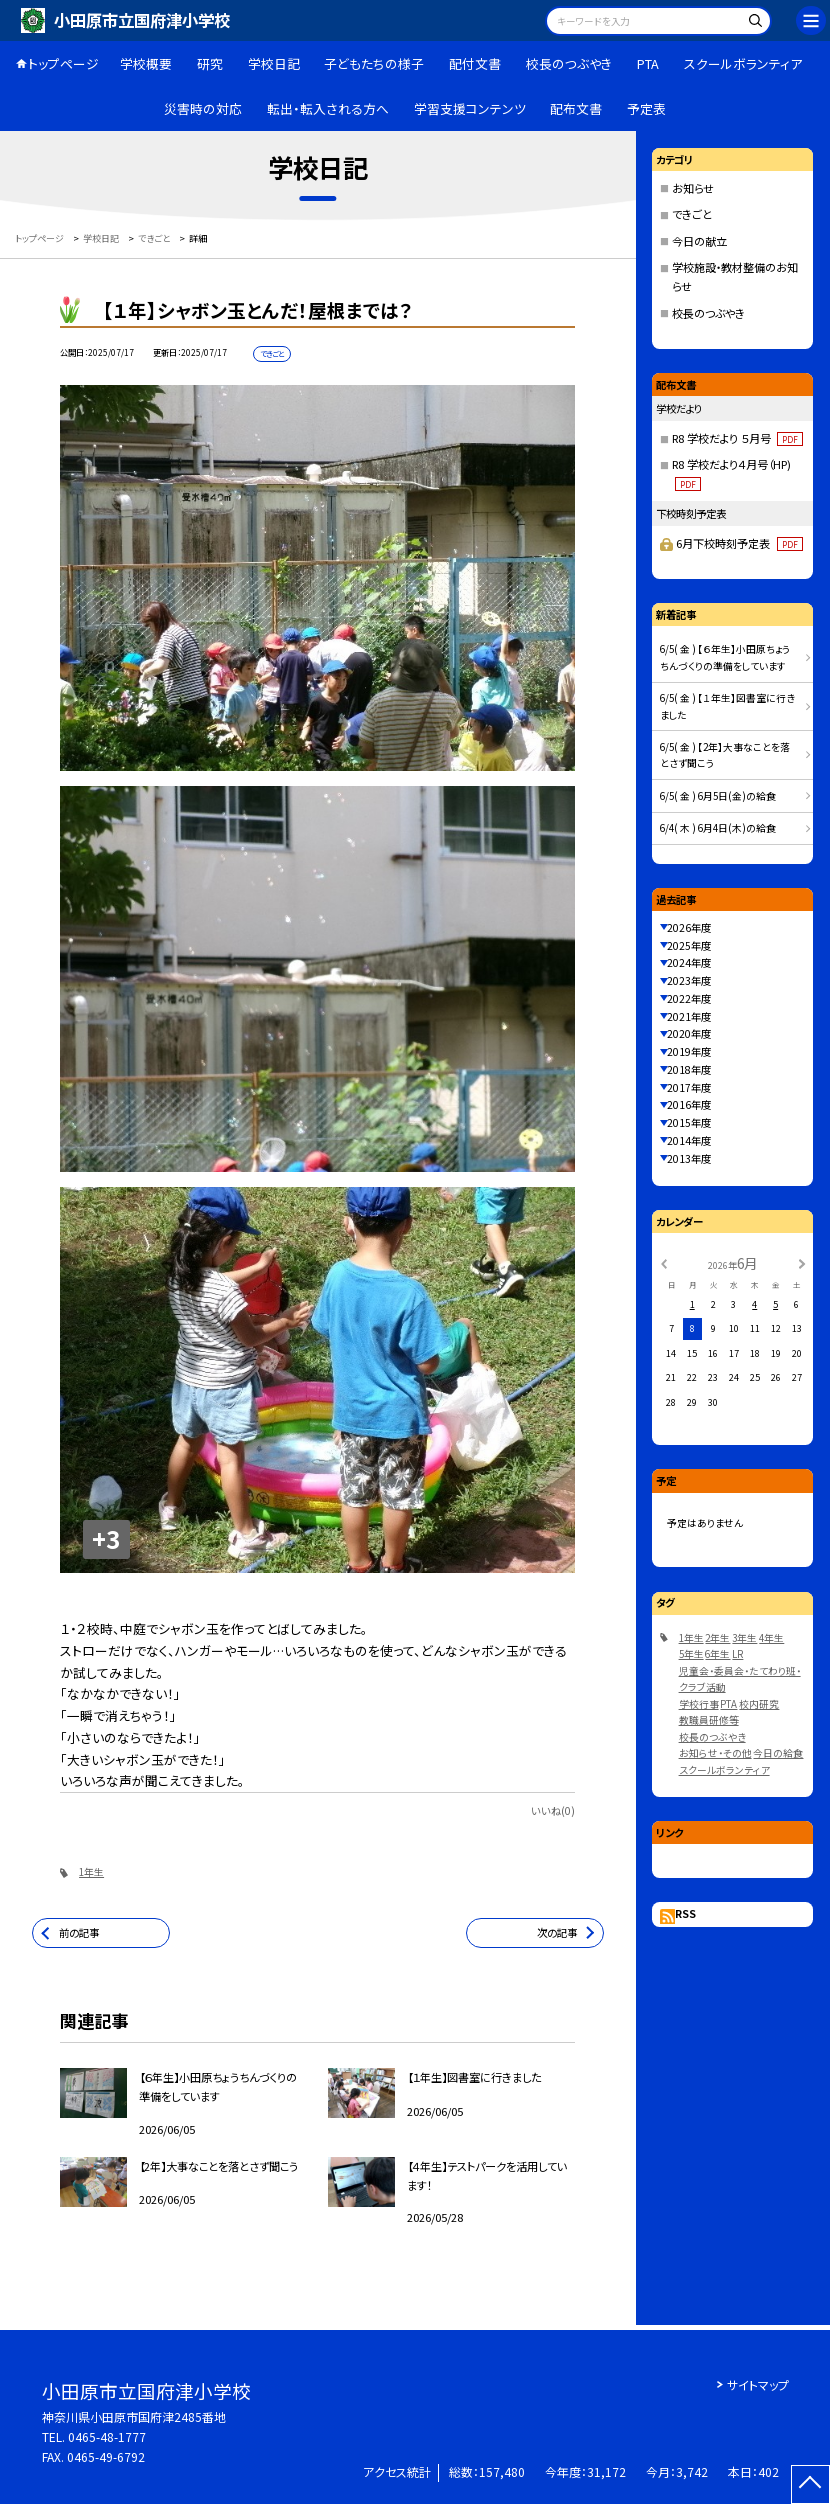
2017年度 (689, 1087)
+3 (106, 1538)
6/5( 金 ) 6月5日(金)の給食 (718, 796)
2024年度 (689, 962)
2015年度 (689, 1122)
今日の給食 (778, 1753)
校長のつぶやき (569, 63)
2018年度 (689, 1069)
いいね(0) (553, 1810)
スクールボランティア (743, 63)
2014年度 (689, 1140)
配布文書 (576, 108)
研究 (210, 63)
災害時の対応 (203, 108)
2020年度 (689, 1033)
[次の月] (802, 1263)
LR (737, 1654)
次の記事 (557, 1932)
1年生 (91, 1872)
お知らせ (693, 188)
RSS (685, 1913)
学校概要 (146, 63)
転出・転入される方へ (328, 108)
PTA (648, 63)
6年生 (717, 1654)
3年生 (744, 1638)
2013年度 (689, 1158)
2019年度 (689, 1051)
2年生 (717, 1638)
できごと (692, 214)
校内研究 (759, 1704)
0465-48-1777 (107, 2436)
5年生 (691, 1654)
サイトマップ (758, 2384)
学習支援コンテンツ (470, 108)
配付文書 (475, 63)
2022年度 (689, 998)
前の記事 (79, 1932)
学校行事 (699, 1704)
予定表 (646, 108)
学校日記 (274, 63)
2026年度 (689, 927)
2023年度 (689, 980)
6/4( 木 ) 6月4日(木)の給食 (718, 828)
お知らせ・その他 (715, 1753)
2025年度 (689, 945)
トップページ (63, 63)
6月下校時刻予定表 (739, 543)
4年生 (771, 1638)
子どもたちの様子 (374, 63)
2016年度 (689, 1104)
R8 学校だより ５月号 (737, 438)
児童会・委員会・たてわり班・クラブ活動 (740, 1679)
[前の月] (663, 1263)
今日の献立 (699, 241)
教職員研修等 (709, 1720)
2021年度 (689, 1016)
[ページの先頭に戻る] (810, 2484)
